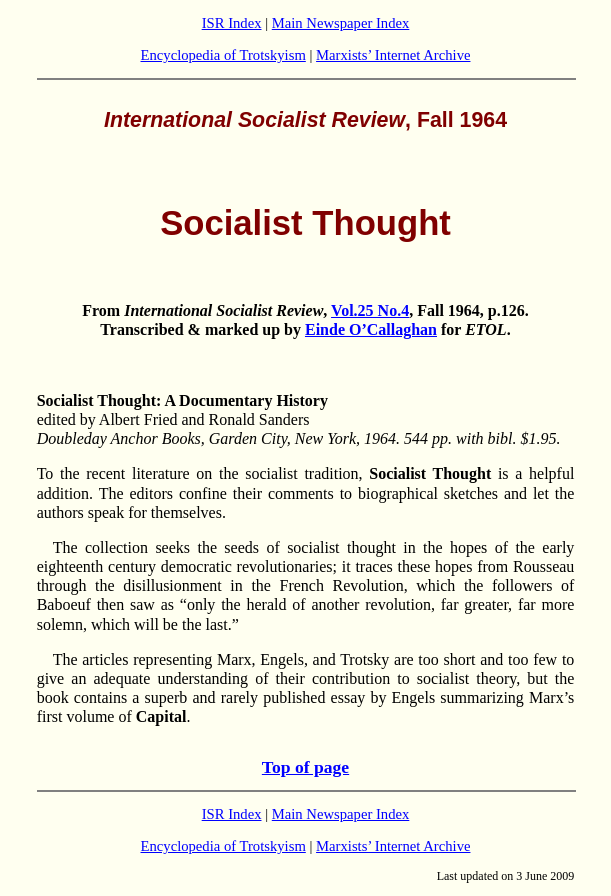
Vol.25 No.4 (370, 310)
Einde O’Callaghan (371, 329)
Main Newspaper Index (341, 23)
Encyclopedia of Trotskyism (223, 55)
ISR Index (232, 23)
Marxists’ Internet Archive (393, 55)
